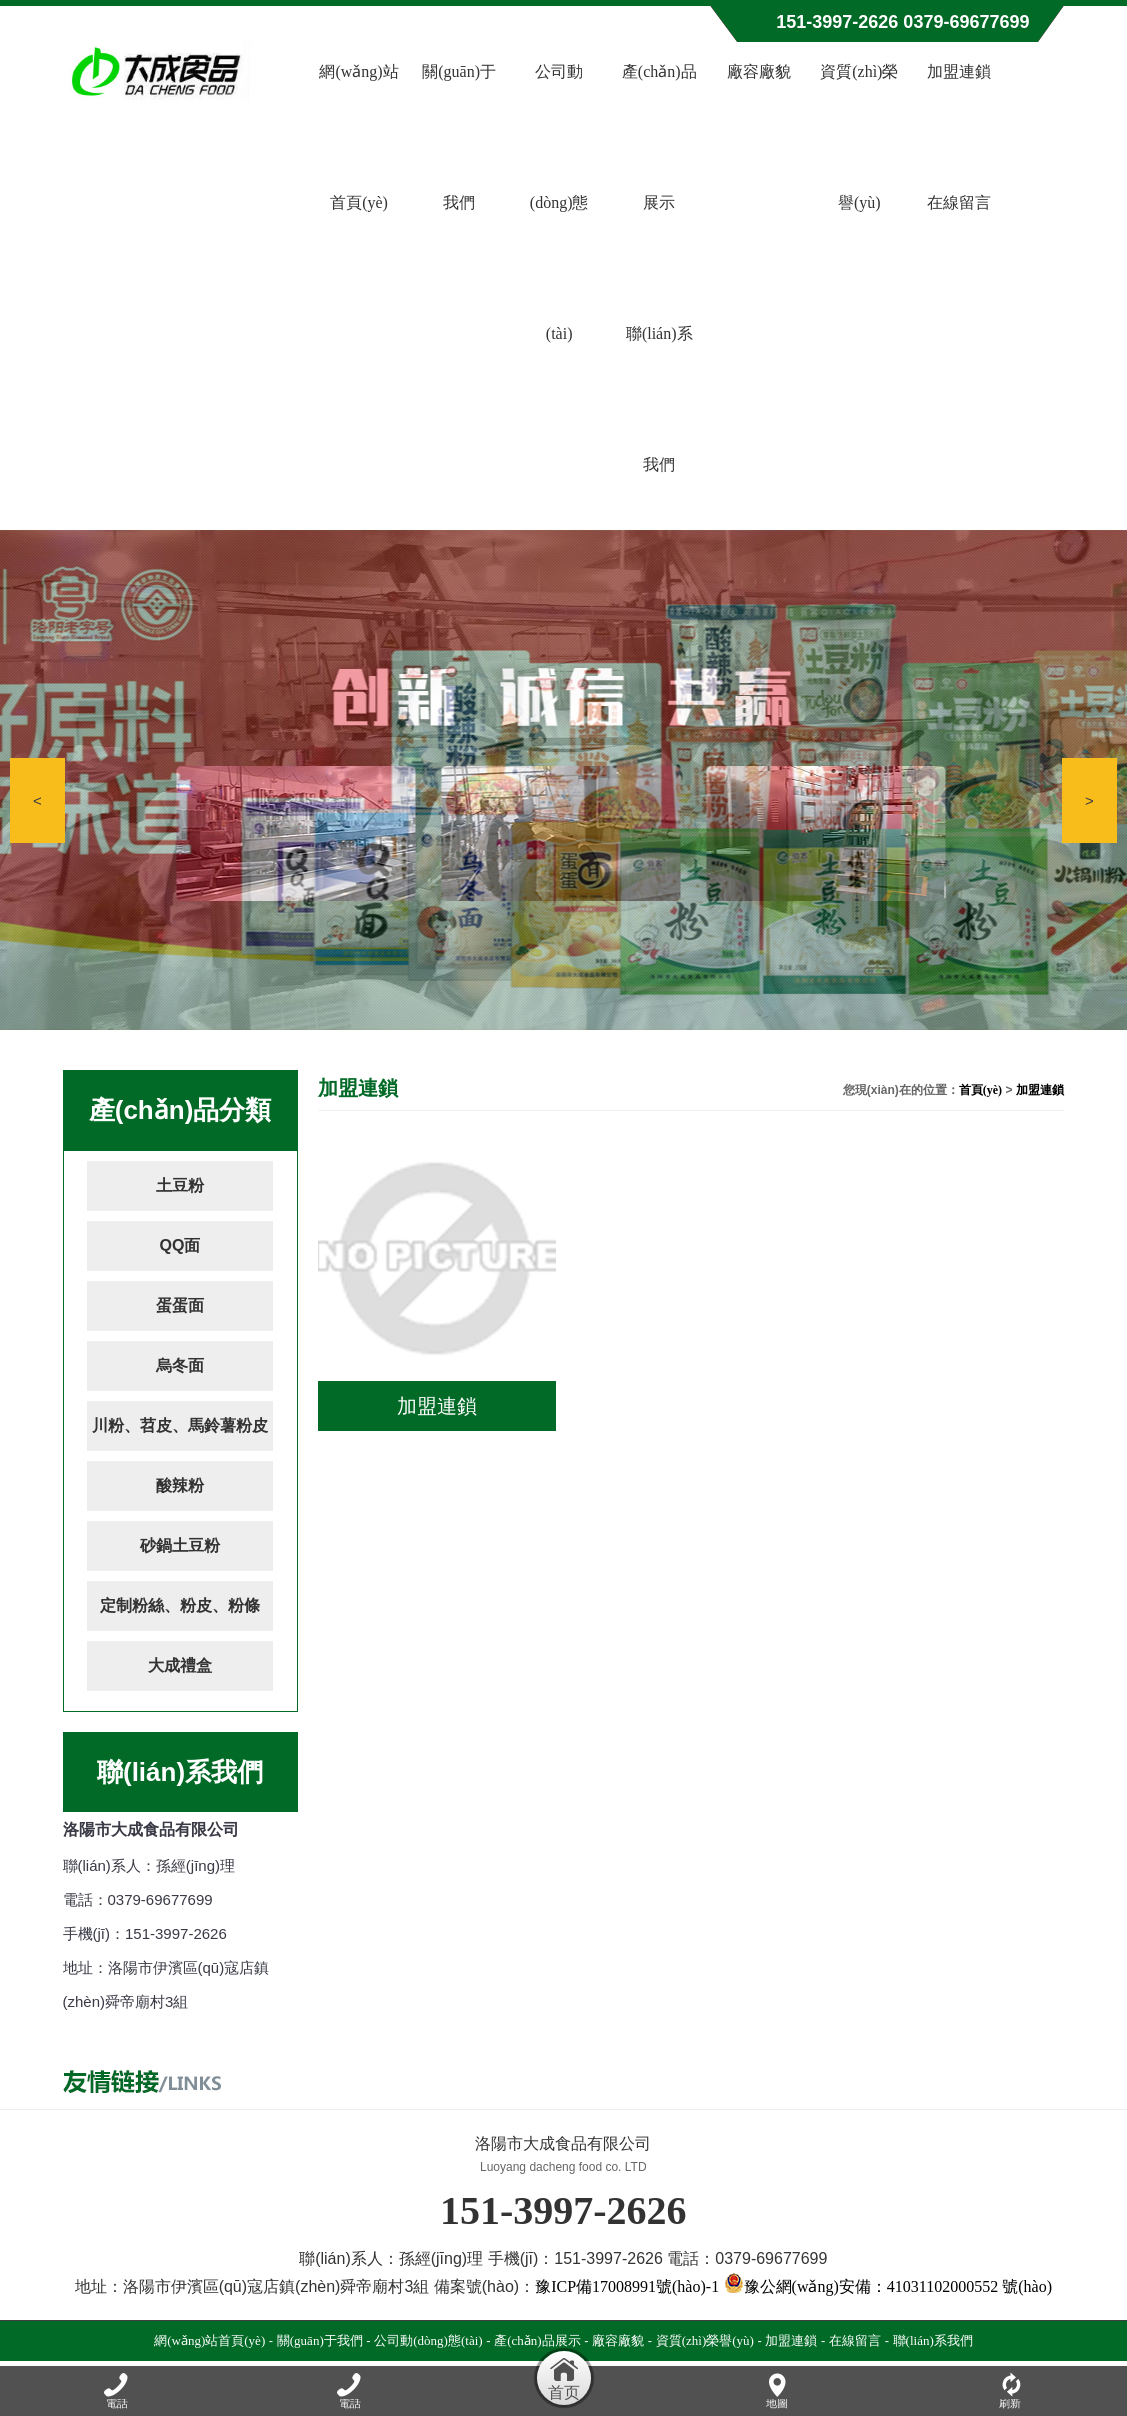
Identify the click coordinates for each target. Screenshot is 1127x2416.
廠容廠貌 (759, 71)
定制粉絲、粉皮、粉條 (180, 1605)
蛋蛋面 (180, 1305)
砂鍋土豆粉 (180, 1545)
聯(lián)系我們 (659, 399)
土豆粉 (180, 1185)
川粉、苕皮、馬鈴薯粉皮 (180, 1425)
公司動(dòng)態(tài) (559, 202)
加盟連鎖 (959, 71)
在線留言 (959, 202)
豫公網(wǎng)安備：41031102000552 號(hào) (888, 2286)
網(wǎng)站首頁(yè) (358, 137)
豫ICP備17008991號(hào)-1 (627, 2286)
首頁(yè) (980, 1090)
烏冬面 (180, 1365)
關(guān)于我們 (459, 137)
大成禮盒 (180, 1665)
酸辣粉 (180, 1485)
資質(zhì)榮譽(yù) (859, 137)
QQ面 (180, 1245)
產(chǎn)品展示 (659, 137)
